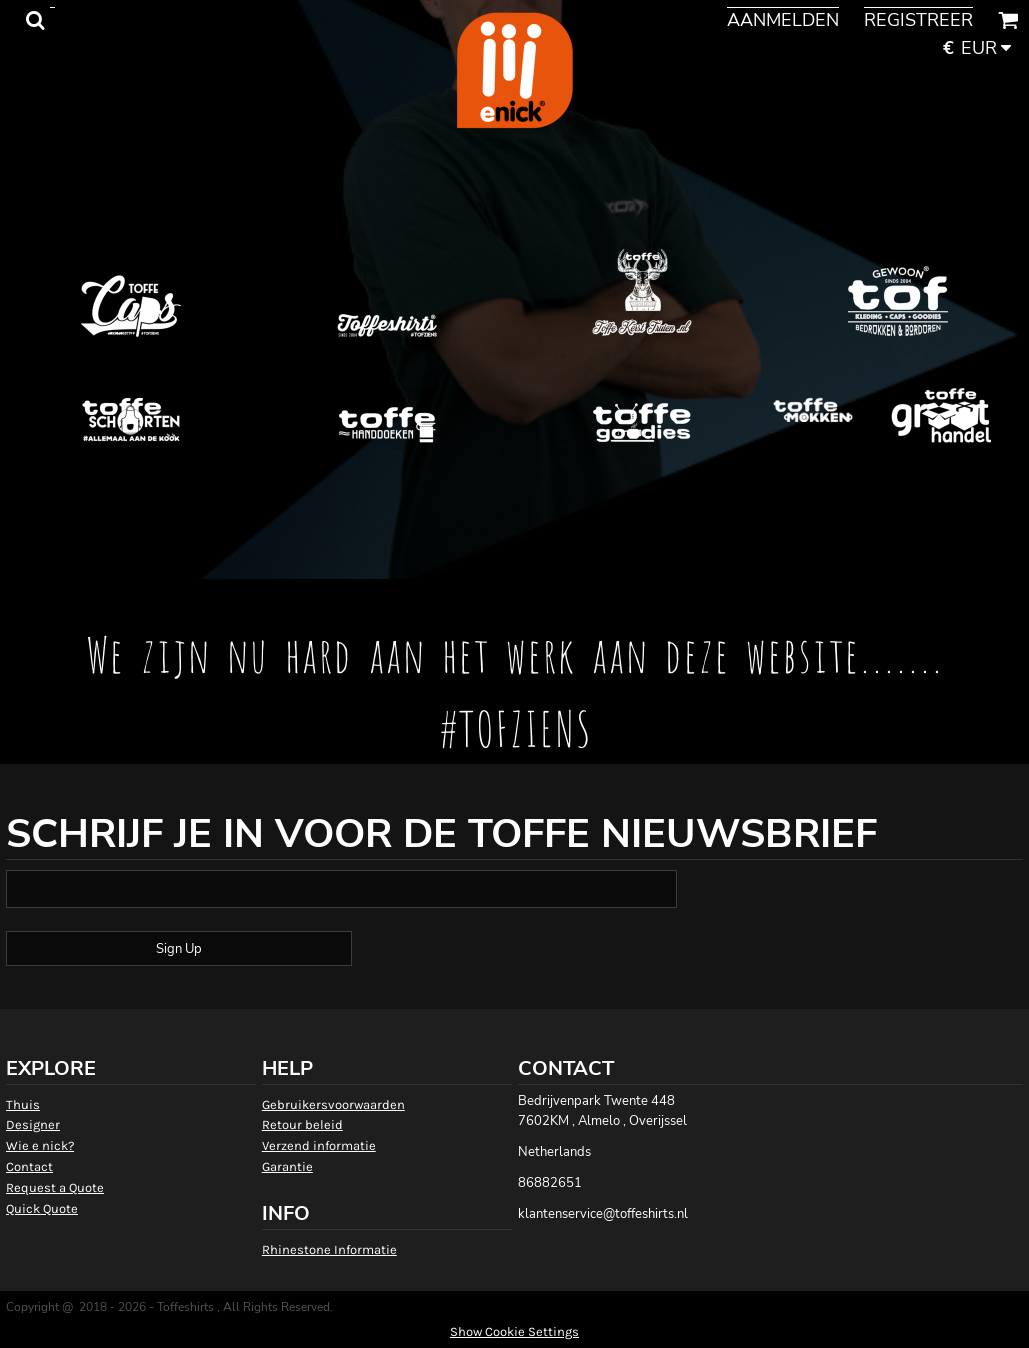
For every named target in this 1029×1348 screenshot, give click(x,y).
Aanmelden (783, 20)
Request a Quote (55, 1187)
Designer (33, 1124)
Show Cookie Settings (514, 1331)
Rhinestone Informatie (329, 1249)
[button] (35, 20)
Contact (29, 1166)
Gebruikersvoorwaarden (333, 1104)
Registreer (918, 20)
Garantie (287, 1166)
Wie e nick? (40, 1145)
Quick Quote (42, 1208)
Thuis (23, 1104)
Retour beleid (302, 1124)
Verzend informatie (319, 1145)
